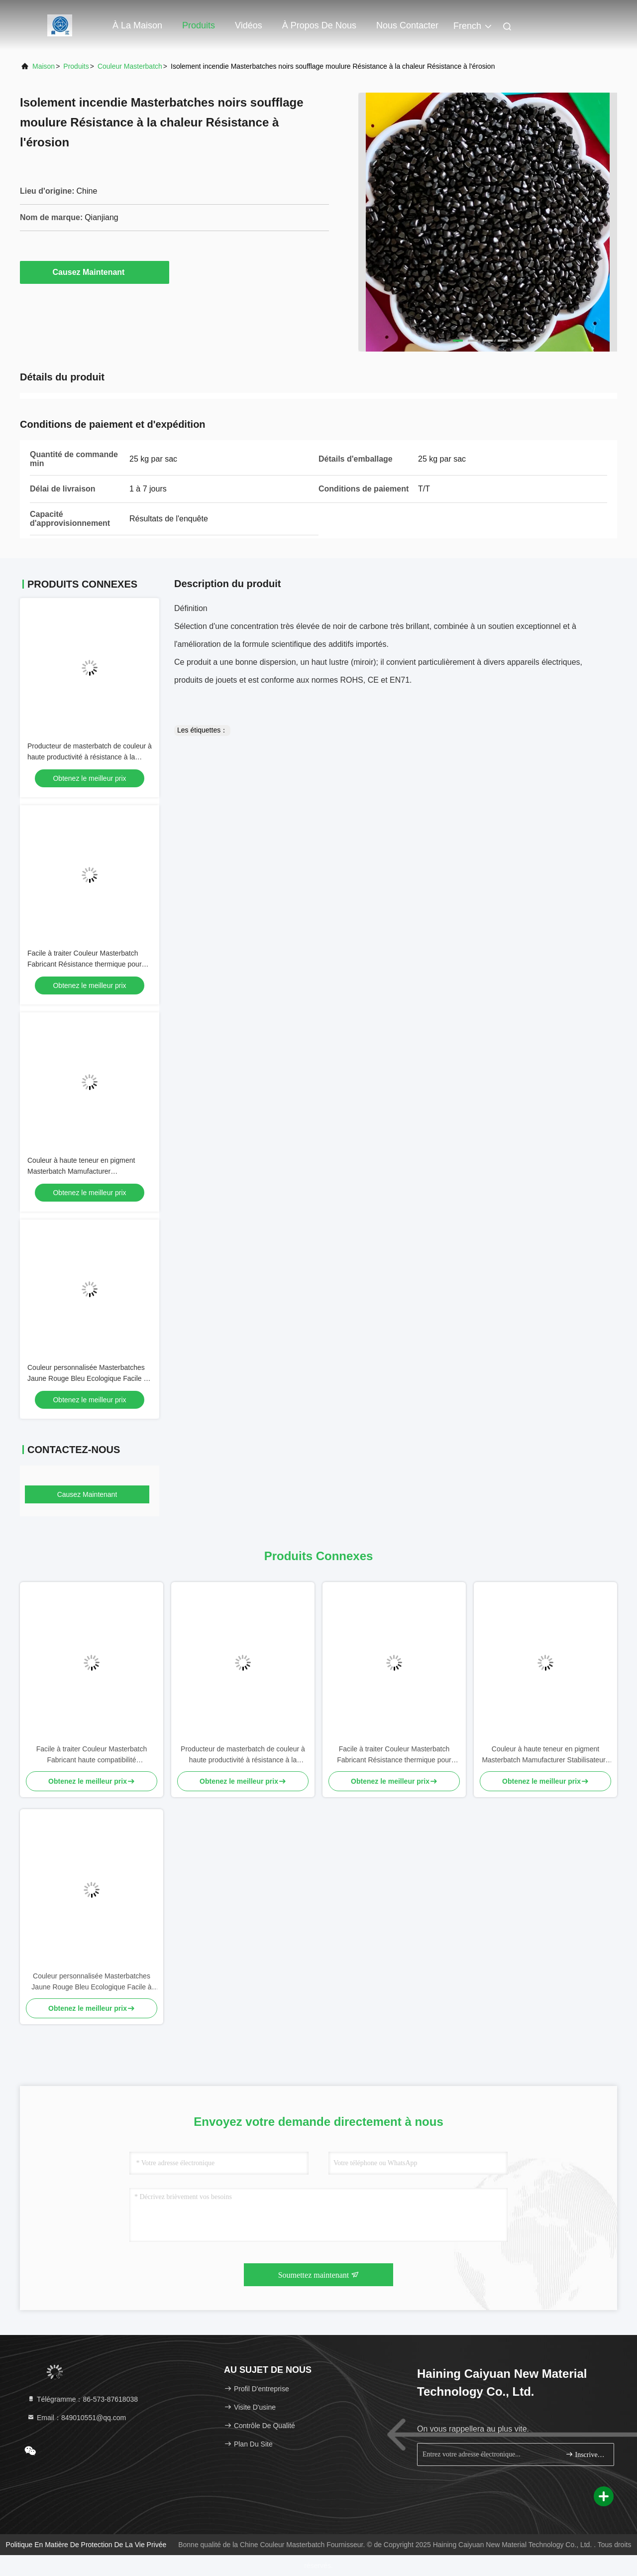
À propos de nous (319, 25)
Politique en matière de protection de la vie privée (86, 2545)
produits (76, 66)
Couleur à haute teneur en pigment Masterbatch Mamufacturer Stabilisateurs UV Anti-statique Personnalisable (545, 1755)
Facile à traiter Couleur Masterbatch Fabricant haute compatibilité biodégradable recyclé (91, 1755)
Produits (198, 25)
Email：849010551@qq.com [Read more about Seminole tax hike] (76, 2418)
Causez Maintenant (95, 272)
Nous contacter (407, 25)
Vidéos (248, 25)
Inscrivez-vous (585, 2454)
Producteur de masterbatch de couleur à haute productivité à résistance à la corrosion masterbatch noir (89, 757)
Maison (43, 66)
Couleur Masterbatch (130, 66)
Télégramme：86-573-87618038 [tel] (82, 2399)
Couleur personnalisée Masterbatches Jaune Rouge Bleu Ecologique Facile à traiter (87, 1378)
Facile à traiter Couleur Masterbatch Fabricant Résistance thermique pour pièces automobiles (84, 964)
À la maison (137, 25)
